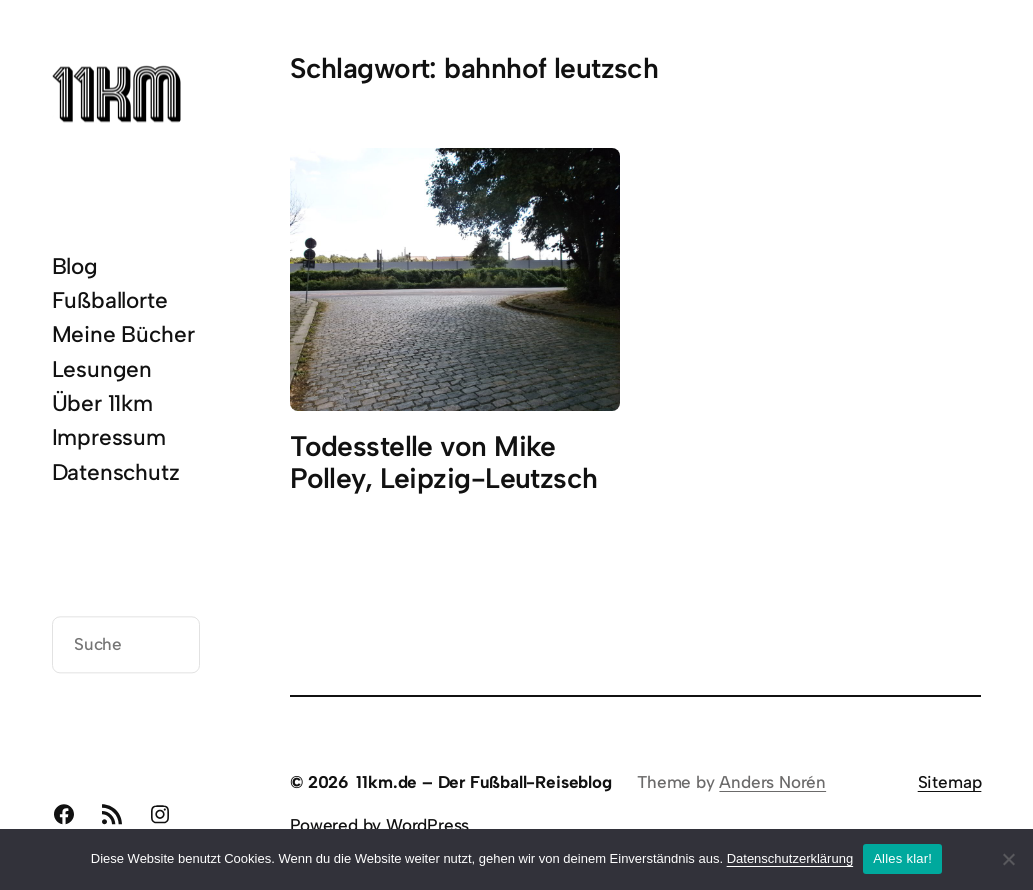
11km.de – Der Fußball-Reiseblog (483, 782)
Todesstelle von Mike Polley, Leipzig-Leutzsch (443, 462)
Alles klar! (902, 858)
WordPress (427, 825)
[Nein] (1008, 859)
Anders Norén (772, 782)
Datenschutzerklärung (790, 858)
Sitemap (950, 782)
